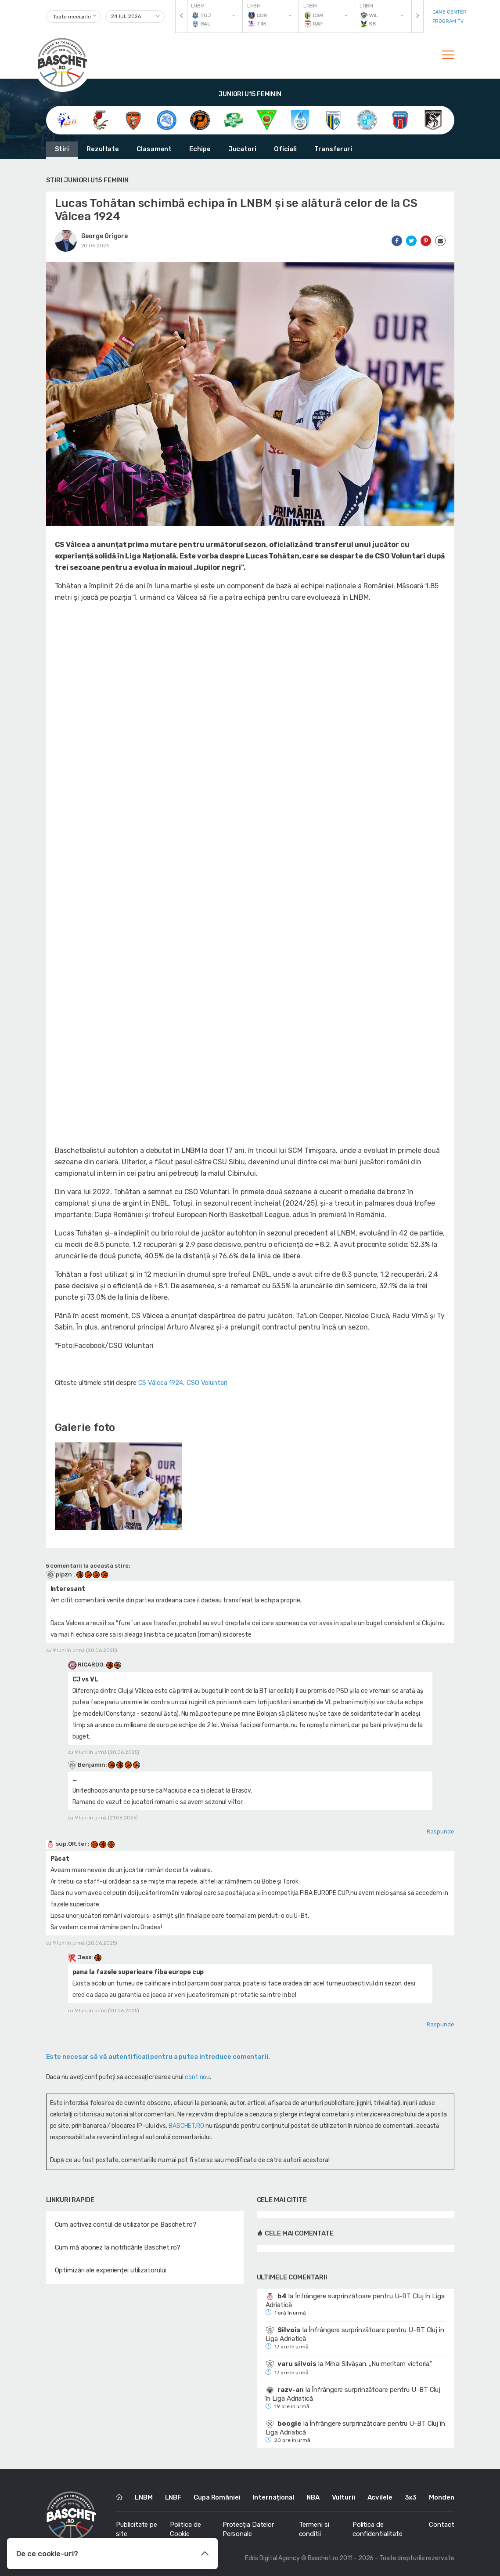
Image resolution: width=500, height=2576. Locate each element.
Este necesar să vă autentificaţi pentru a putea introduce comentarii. (158, 2057)
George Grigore (104, 236)
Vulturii (343, 2497)
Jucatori (242, 149)
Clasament (154, 149)
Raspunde (440, 1831)
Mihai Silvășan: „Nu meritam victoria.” (378, 2364)
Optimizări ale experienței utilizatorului (110, 2270)
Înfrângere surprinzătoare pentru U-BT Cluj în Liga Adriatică (355, 2300)
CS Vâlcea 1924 (160, 1383)
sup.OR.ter (67, 1844)
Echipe (199, 149)
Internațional (274, 2497)
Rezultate (102, 149)
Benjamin (91, 1764)
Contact (441, 2525)
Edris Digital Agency (272, 2558)
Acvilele (379, 2497)
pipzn (59, 1574)
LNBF (173, 2497)
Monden (441, 2497)
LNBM (144, 2497)
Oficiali (285, 149)
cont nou (197, 2077)
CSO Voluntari (207, 1383)
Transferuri (333, 149)
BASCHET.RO (186, 2126)
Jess (84, 1957)
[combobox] (73, 16)
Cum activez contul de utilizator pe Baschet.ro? (126, 2224)
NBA (313, 2497)
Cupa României (217, 2497)
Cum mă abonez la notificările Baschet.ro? (118, 2247)
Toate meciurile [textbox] (72, 17)
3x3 (411, 2497)
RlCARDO (90, 1664)
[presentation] (181, 16)
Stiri (62, 149)
